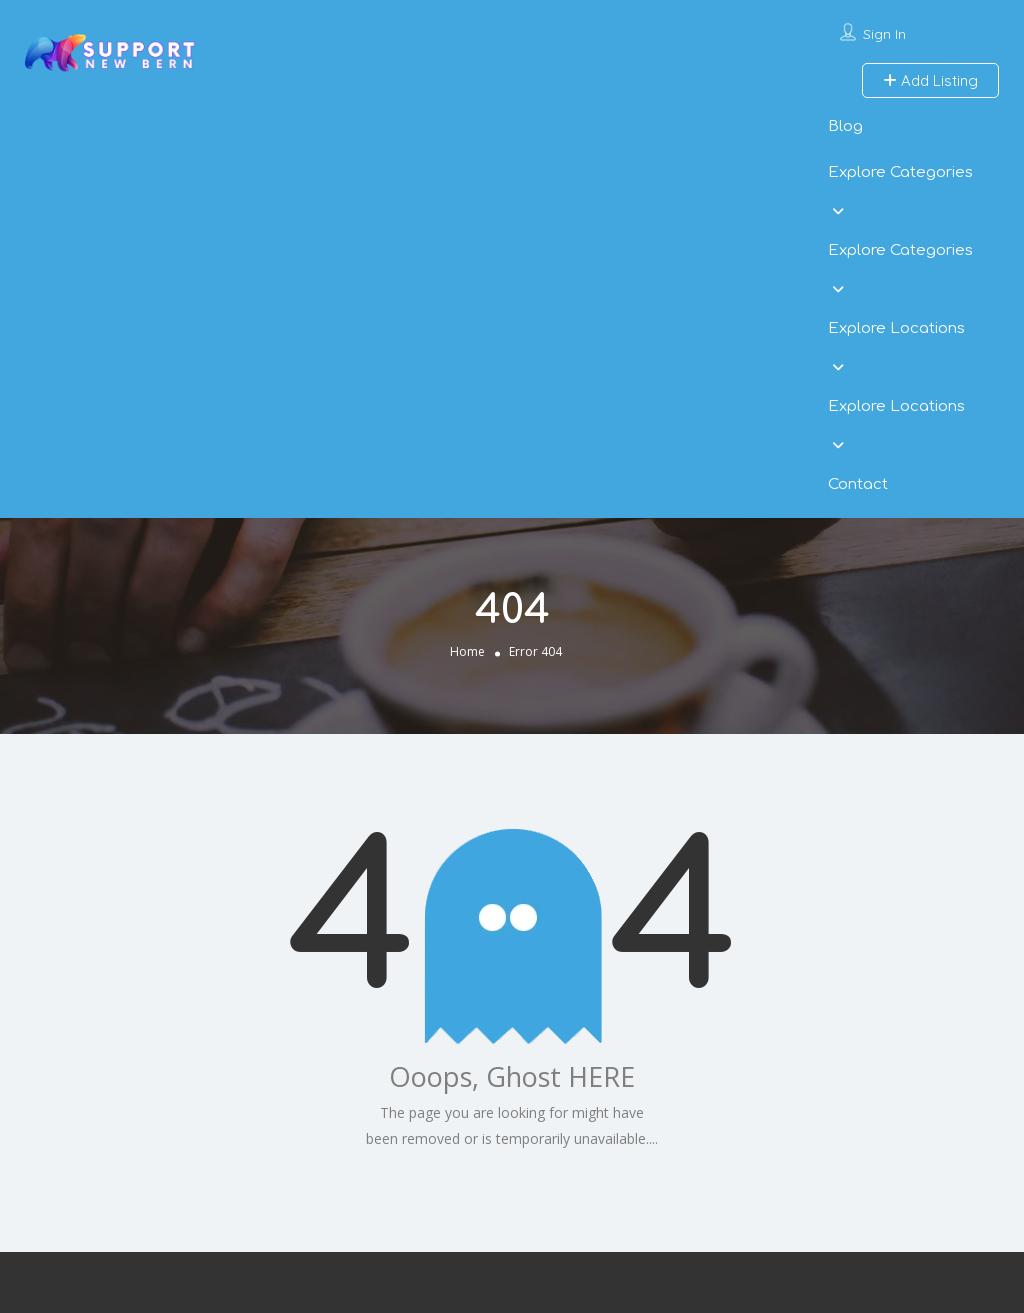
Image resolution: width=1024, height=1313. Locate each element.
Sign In (884, 34)
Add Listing (930, 80)
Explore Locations (896, 328)
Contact (858, 484)
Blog (845, 126)
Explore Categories (900, 172)
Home (467, 651)
